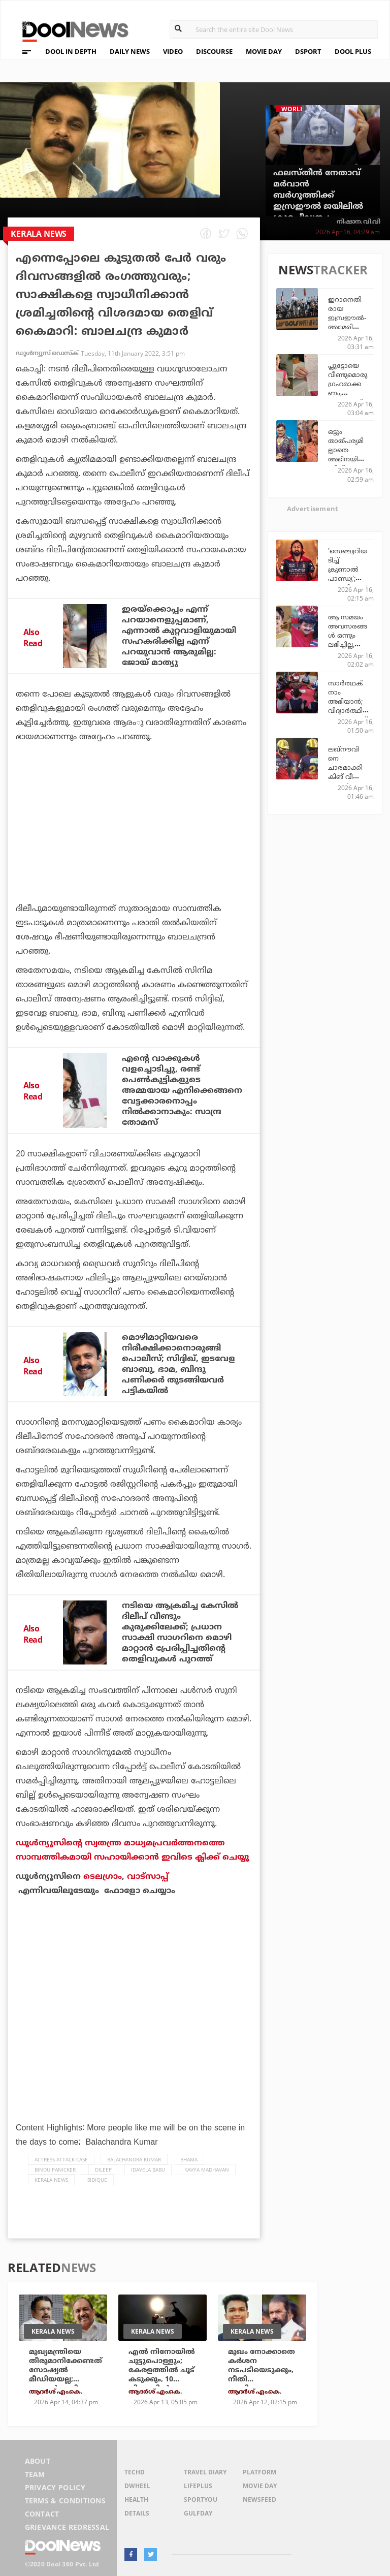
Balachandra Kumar (134, 2159)
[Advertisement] (134, 850)
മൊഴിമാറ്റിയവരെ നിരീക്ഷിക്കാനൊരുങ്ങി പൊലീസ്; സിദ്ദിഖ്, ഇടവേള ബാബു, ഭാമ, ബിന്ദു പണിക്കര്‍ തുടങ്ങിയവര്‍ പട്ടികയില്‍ (178, 1364)
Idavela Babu (148, 2169)
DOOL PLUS (353, 51)
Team (35, 2474)
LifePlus (198, 2485)
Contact (42, 2514)
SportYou (200, 2499)
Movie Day (260, 2485)
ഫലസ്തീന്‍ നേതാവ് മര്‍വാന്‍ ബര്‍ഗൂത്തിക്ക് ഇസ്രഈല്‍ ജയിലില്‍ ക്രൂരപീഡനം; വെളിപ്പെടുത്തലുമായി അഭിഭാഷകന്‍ (318, 206)
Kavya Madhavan (206, 2169)
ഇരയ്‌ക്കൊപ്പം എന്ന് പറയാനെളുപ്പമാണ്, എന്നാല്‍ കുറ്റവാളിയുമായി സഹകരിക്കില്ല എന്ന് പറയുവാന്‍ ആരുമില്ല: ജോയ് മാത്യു (179, 636)
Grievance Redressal (67, 2527)
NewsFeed (259, 2499)
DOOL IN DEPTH (70, 51)
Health (136, 2499)
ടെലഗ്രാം (102, 1876)
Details (136, 2513)
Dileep (103, 2169)
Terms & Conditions (65, 2500)
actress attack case (61, 2159)
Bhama (189, 2159)
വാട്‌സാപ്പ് (148, 1876)
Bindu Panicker (55, 2169)
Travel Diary (205, 2472)
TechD (134, 2472)
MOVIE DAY (264, 51)
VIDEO (173, 51)
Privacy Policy (55, 2487)
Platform (259, 2472)
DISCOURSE (214, 51)
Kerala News (51, 2179)
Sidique (97, 2179)
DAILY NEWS (130, 51)
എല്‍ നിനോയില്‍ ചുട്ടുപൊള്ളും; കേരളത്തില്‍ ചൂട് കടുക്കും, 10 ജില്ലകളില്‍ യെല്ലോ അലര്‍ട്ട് (164, 2374)
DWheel (137, 2485)
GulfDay (198, 2513)
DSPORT (308, 51)
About (38, 2461)
